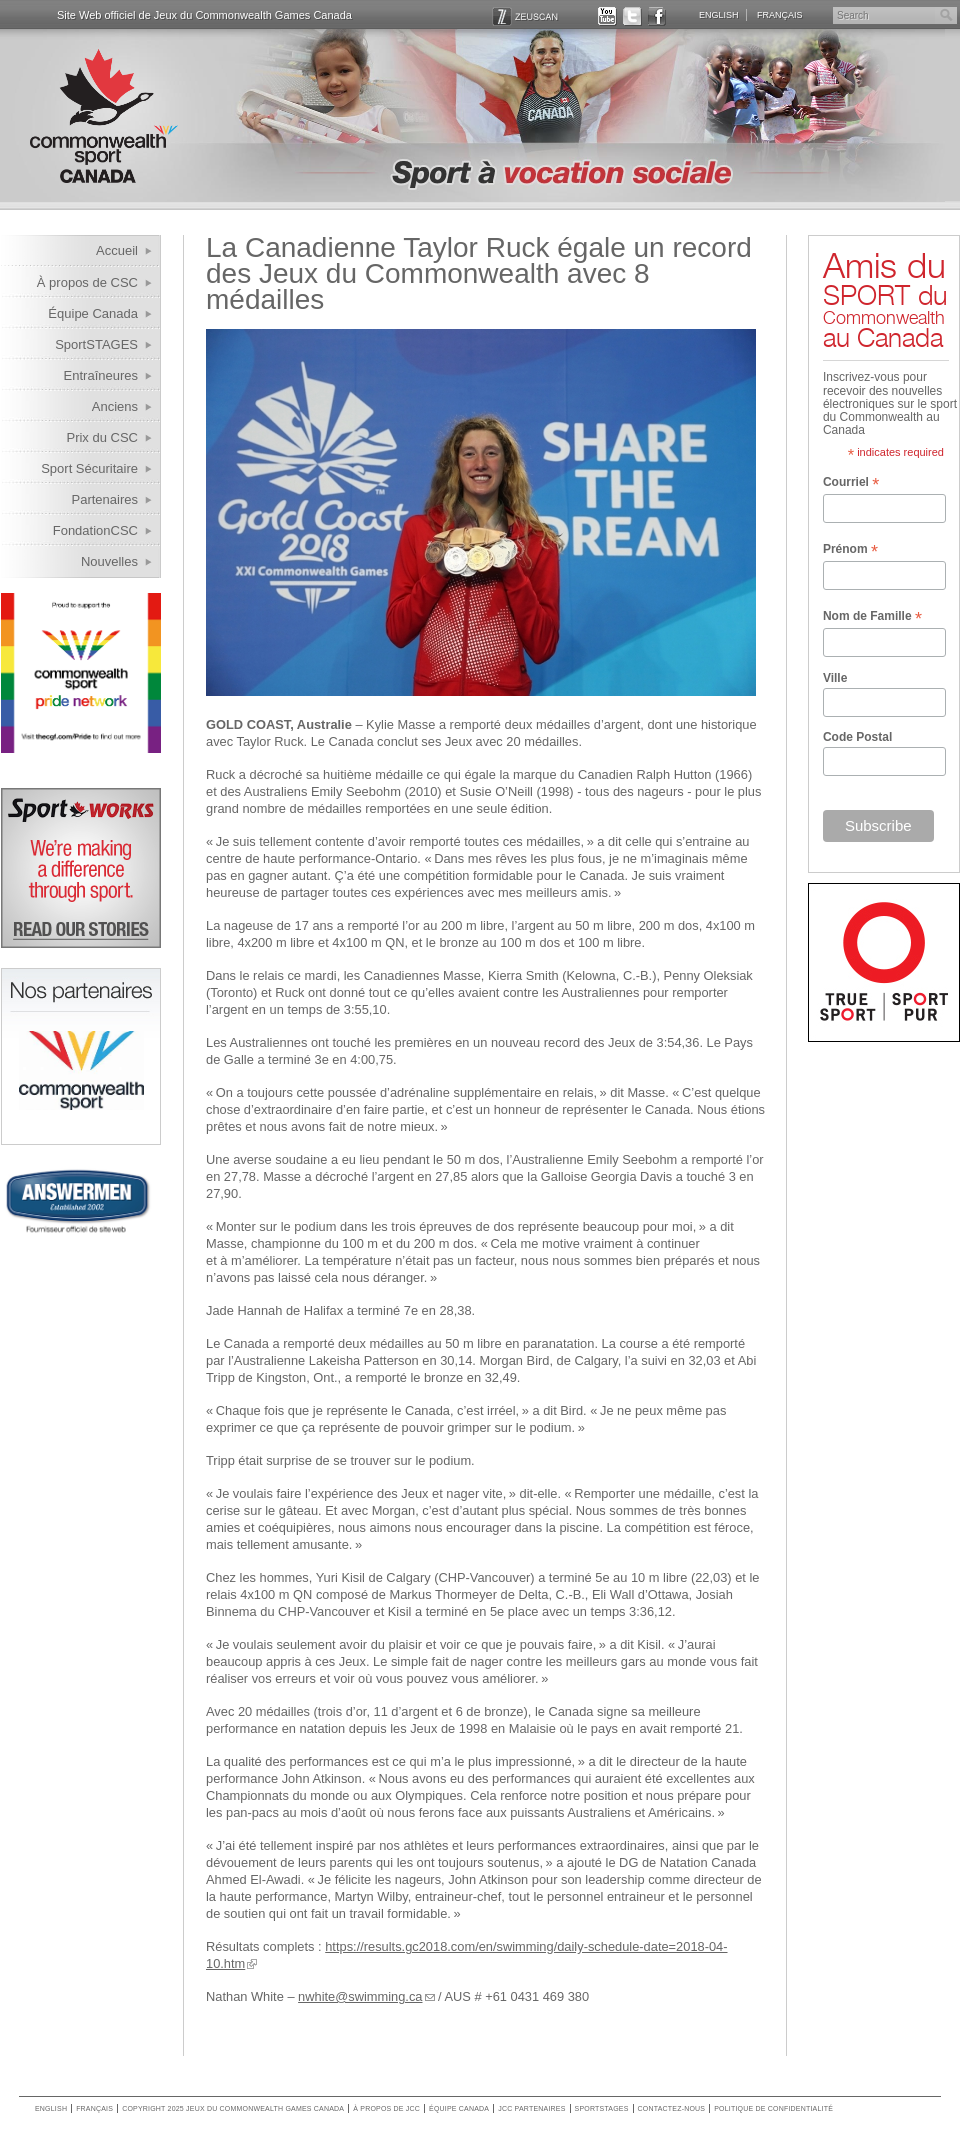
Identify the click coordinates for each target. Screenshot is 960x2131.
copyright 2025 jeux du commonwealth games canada (233, 2108)
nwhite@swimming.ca (360, 1996)
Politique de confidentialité (773, 2108)
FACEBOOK (657, 16)
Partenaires (105, 499)
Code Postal (857, 737)
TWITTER (632, 16)
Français (780, 15)
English (719, 15)
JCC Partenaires (531, 2108)
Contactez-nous (672, 2108)
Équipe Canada (93, 313)
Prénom (850, 550)
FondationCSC (95, 530)
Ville (835, 678)
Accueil (117, 250)
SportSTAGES (96, 344)
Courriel (851, 483)
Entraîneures (101, 375)
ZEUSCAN (525, 16)
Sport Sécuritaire (89, 468)
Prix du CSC (102, 437)
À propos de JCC (386, 2108)
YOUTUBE (607, 16)
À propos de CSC (87, 282)
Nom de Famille (872, 617)
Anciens (115, 406)
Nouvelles (109, 561)
